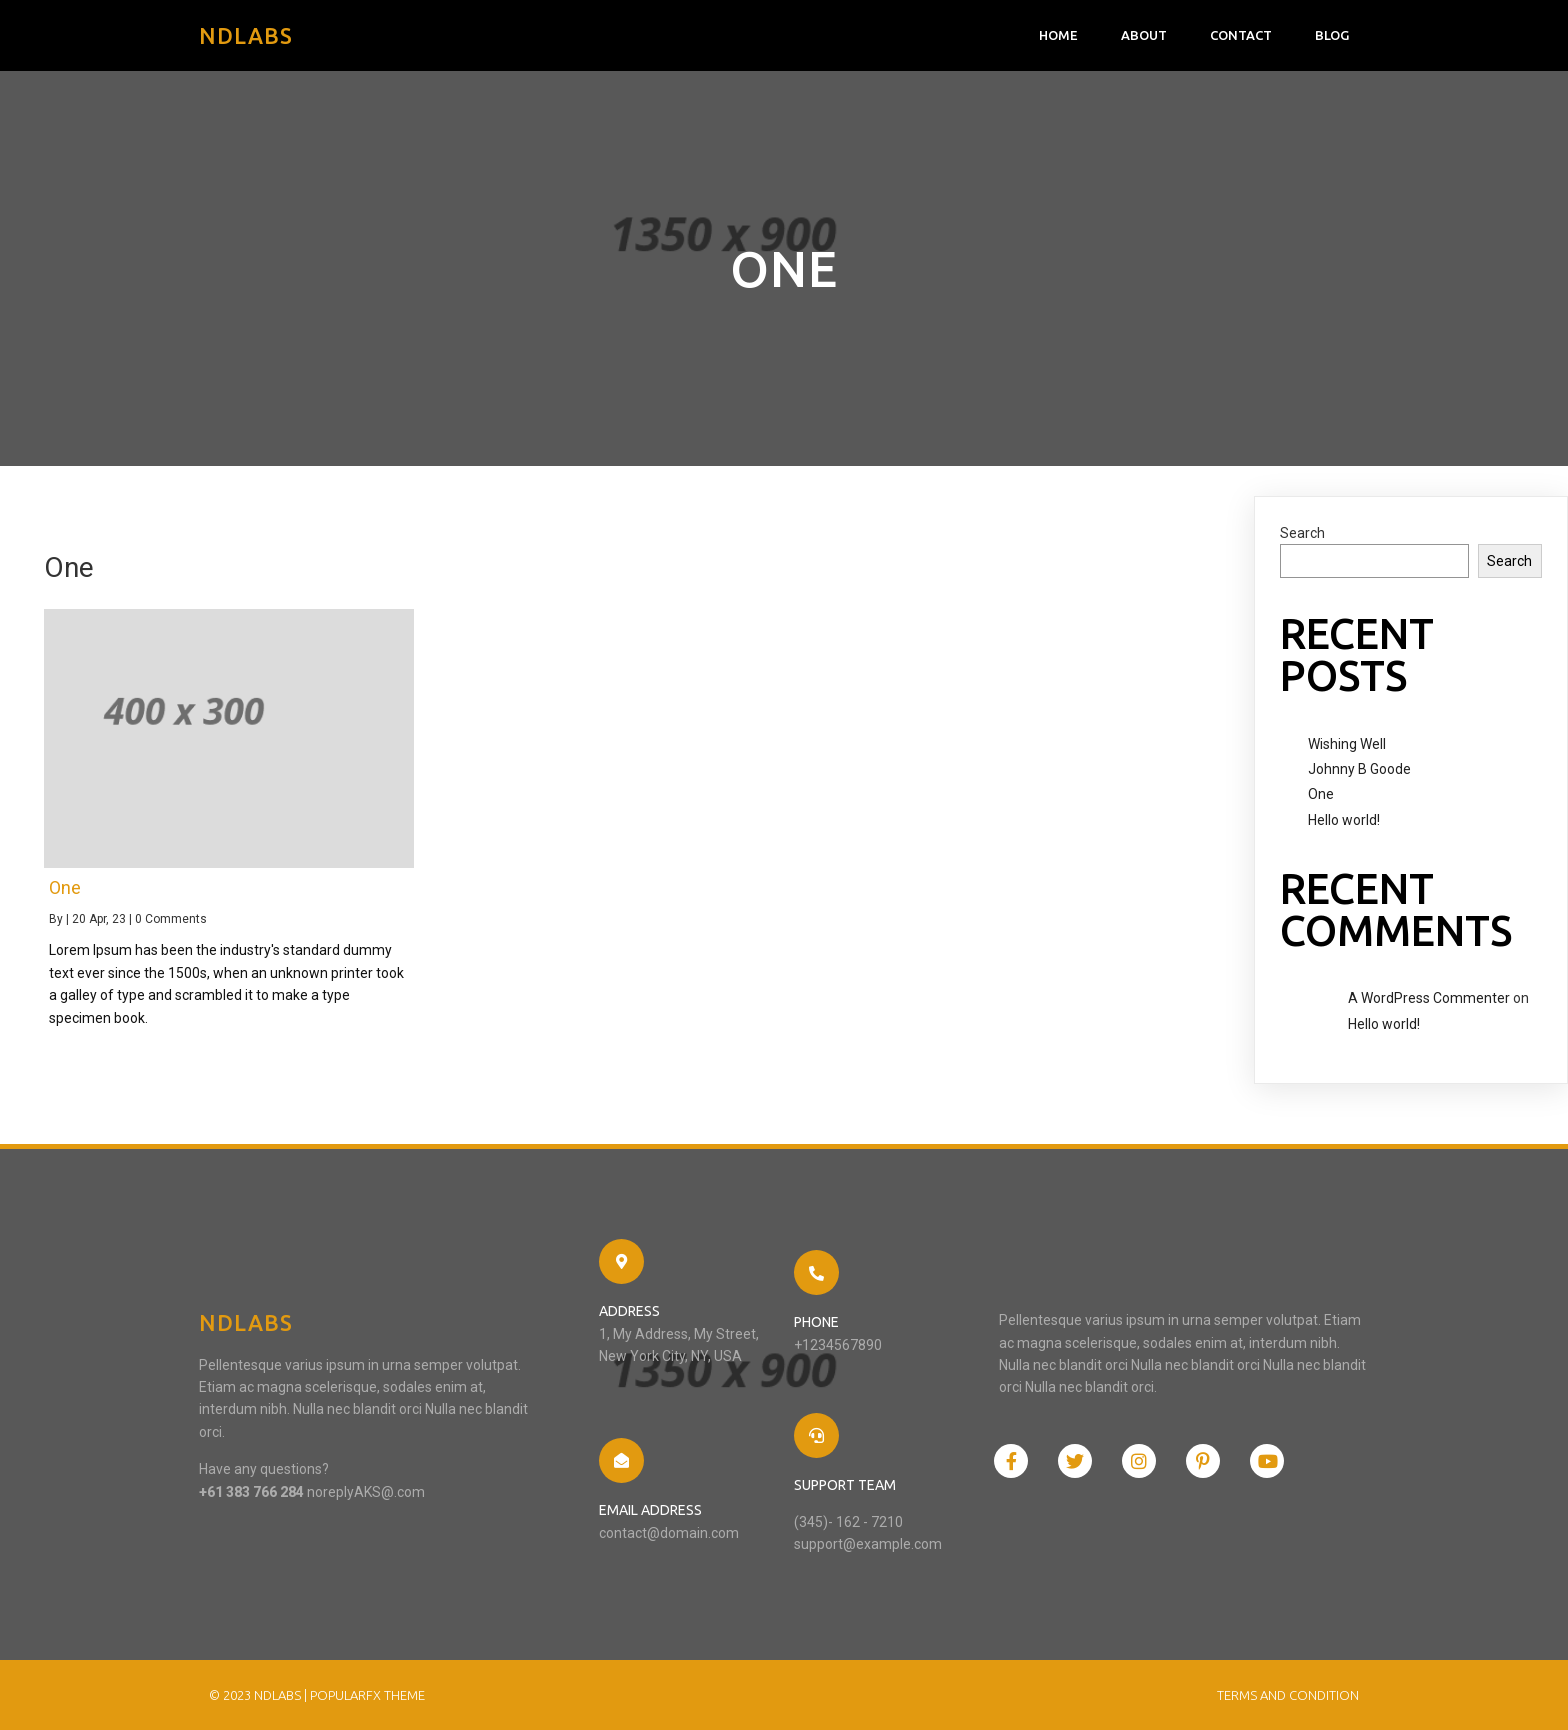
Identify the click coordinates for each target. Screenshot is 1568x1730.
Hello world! (1344, 820)
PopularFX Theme (367, 1695)
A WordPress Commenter (1429, 998)
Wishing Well (1347, 744)
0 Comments (171, 919)
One (1321, 794)
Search (1302, 533)
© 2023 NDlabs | (259, 1695)
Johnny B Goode (1359, 769)
